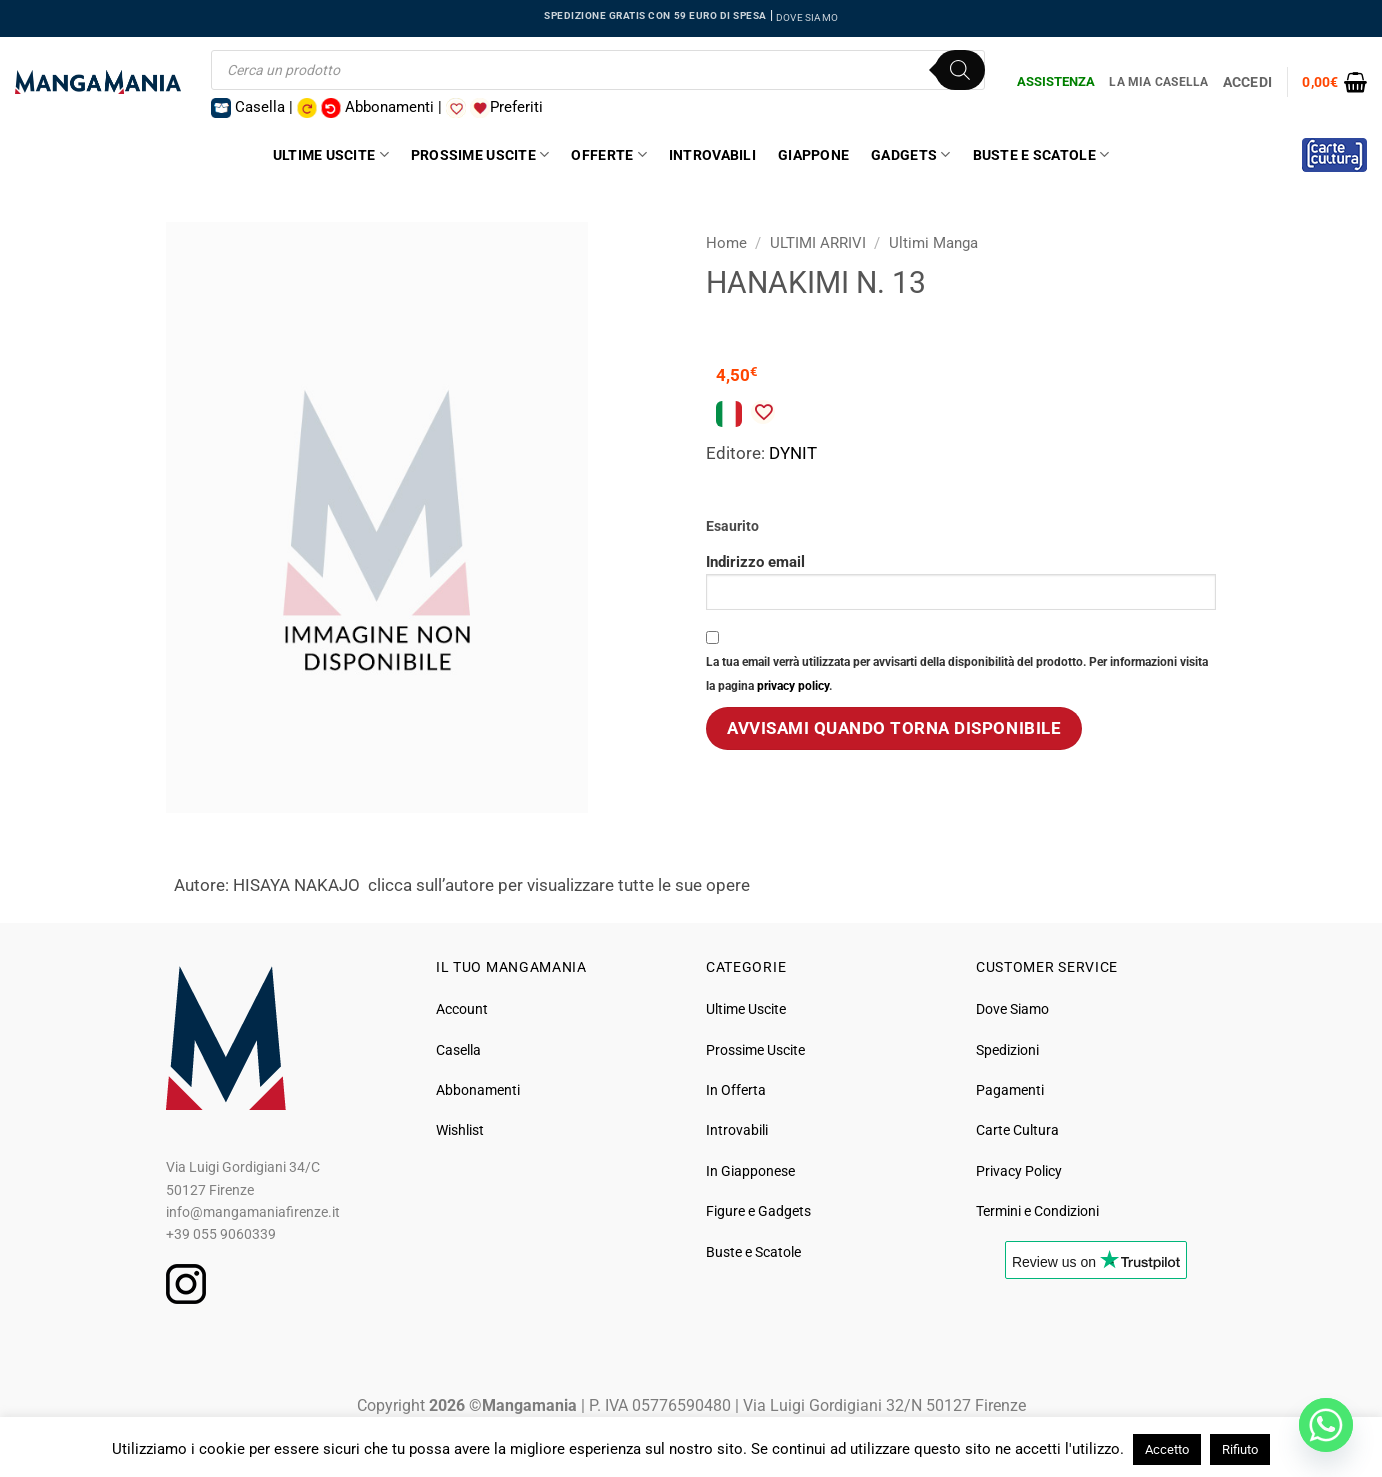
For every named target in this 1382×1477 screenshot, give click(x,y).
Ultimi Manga (933, 243)
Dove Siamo (1012, 1009)
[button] (1334, 82)
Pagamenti (1010, 1090)
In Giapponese (750, 1171)
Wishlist (460, 1130)
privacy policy (793, 686)
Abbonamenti (478, 1090)
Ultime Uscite (331, 154)
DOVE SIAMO (807, 17)
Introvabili (712, 155)
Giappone (813, 155)
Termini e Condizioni (1037, 1211)
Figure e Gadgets (758, 1211)
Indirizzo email (961, 581)
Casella (458, 1050)
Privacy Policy (1019, 1171)
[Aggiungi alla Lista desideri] (763, 412)
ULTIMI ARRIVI (818, 243)
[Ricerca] (960, 70)
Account (462, 1009)
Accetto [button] (1167, 1449)
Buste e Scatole (1041, 154)
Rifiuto (1240, 1449)
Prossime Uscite (480, 154)
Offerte (608, 154)
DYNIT (793, 453)
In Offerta (736, 1090)
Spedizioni (1007, 1050)
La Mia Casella (1158, 82)
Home (726, 243)
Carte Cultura (1017, 1130)
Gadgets (910, 154)
